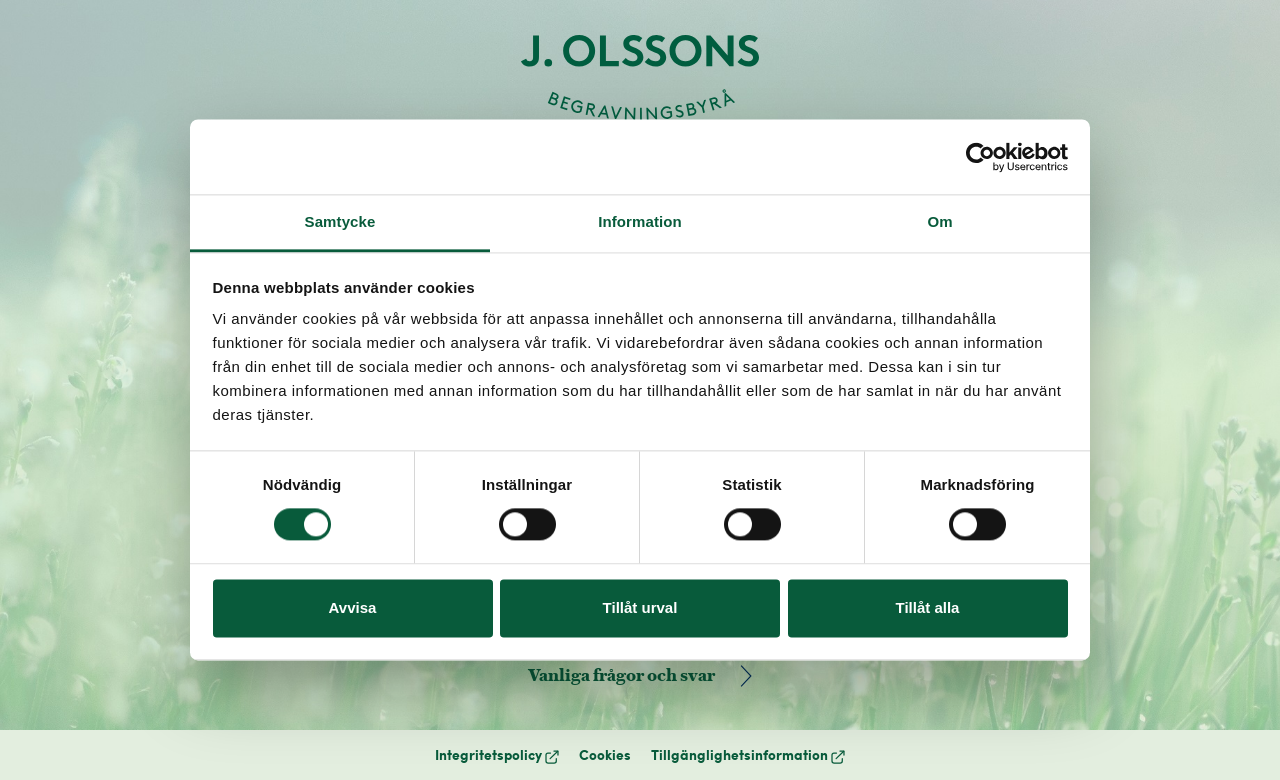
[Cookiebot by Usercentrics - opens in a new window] (980, 157)
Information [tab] (640, 221)
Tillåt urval (640, 607)
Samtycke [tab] (340, 221)
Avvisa (353, 607)
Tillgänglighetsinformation (748, 754)
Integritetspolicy (497, 754)
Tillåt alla (928, 607)
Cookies (605, 754)
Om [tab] (939, 221)
